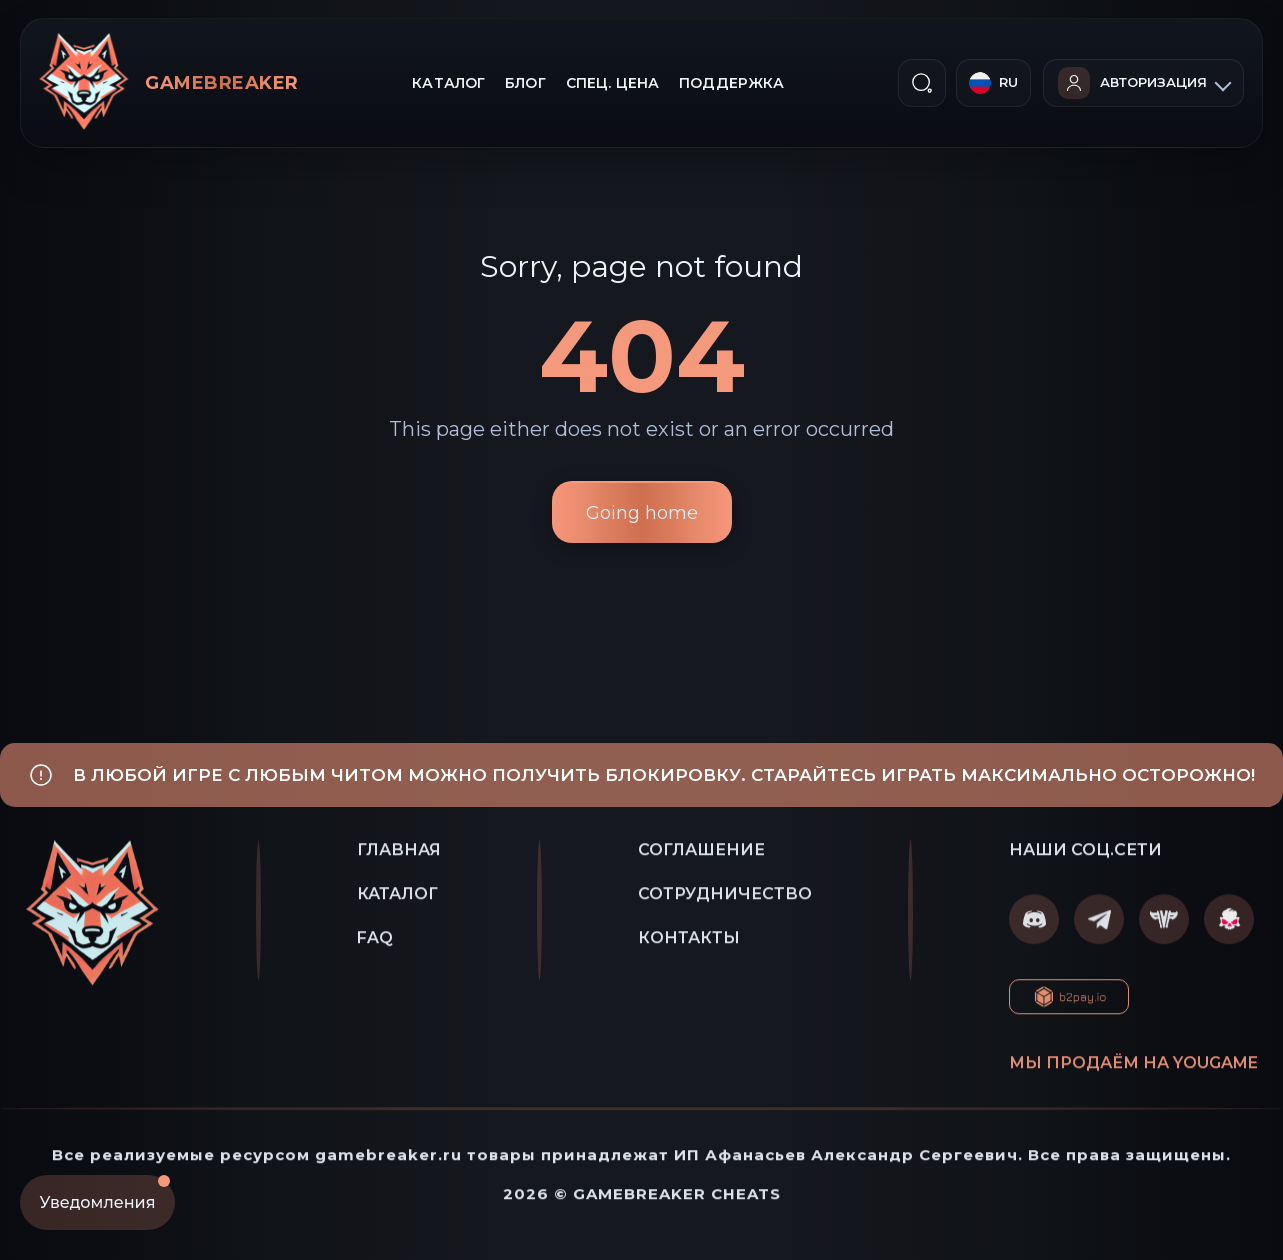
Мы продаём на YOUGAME (1133, 1066)
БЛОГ (525, 83)
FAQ (375, 941)
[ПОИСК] (922, 83)
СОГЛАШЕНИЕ (701, 853)
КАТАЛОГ (448, 83)
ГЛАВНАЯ (399, 853)
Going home (642, 513)
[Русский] (993, 83)
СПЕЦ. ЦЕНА (612, 83)
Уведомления (105, 1193)
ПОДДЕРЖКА (731, 83)
